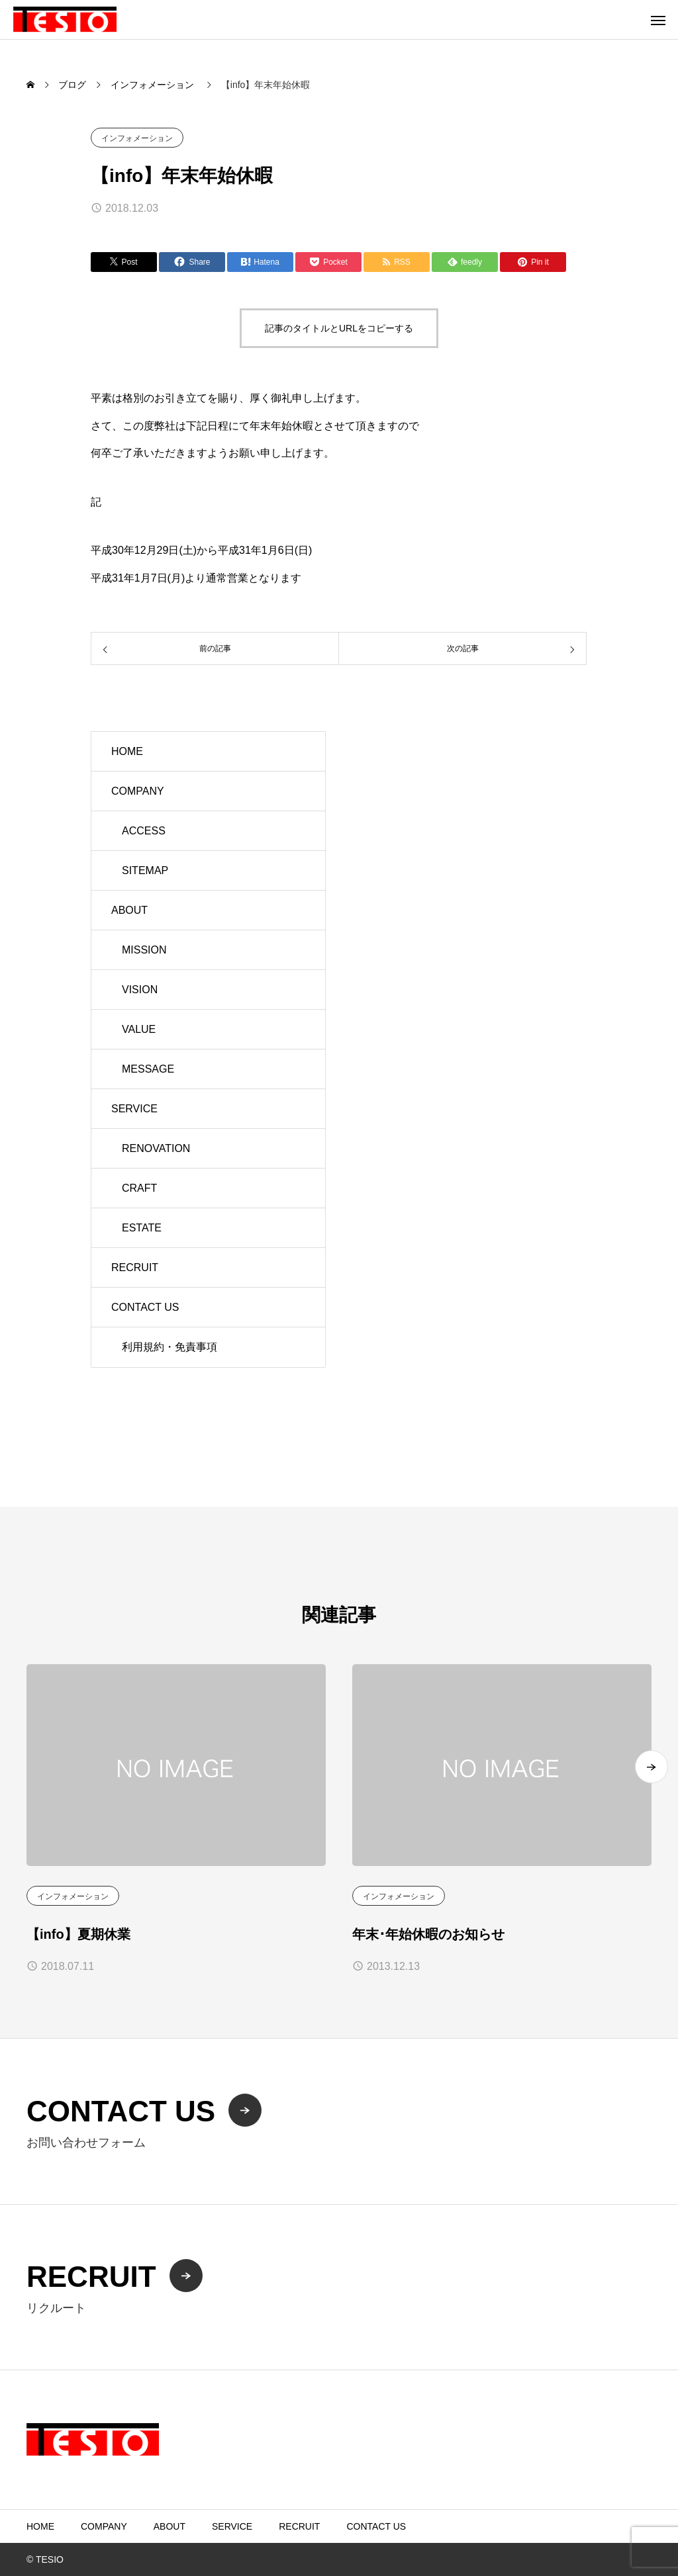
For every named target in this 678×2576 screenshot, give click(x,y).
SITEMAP (145, 870)
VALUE (139, 1029)
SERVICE (134, 1108)
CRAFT (139, 1188)
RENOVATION (156, 1148)
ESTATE (142, 1227)
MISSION (144, 949)
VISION (140, 989)
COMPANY (137, 791)
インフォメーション (137, 138)
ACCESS (144, 830)
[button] (651, 1766)
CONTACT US (145, 1307)
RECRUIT (134, 1267)
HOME (127, 751)
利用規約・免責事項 (169, 1347)
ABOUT (129, 910)
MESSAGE (148, 1069)
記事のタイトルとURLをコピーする (339, 328)
